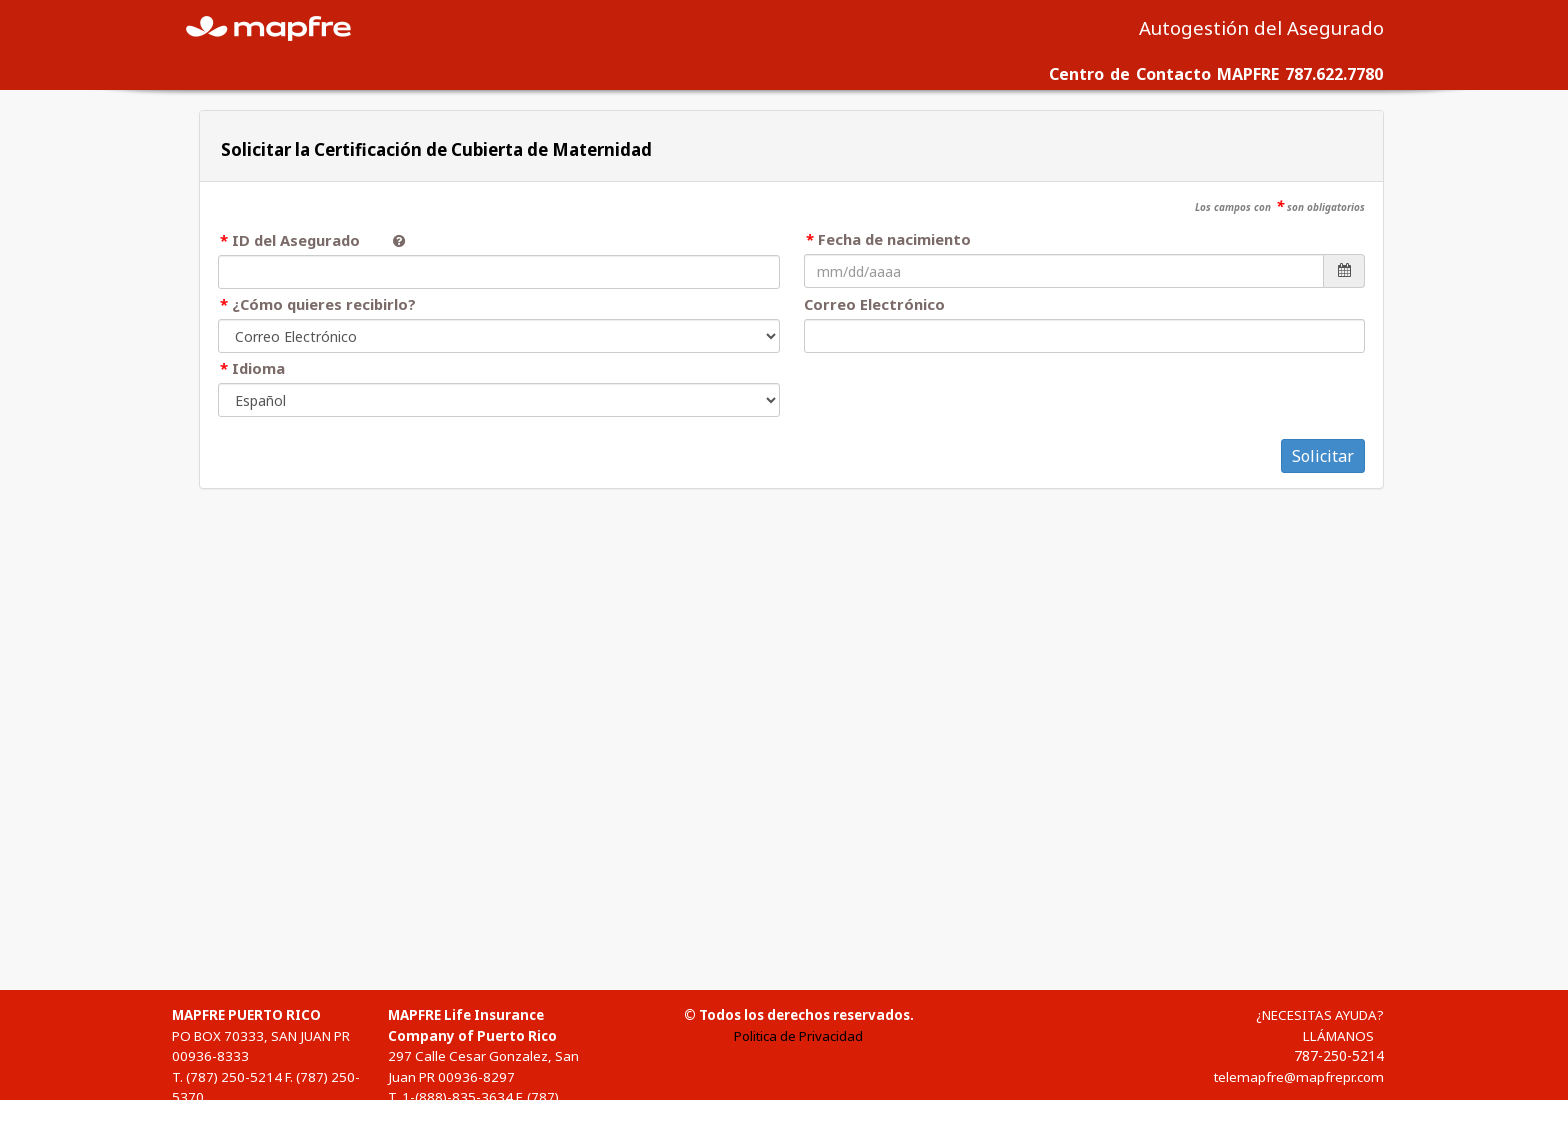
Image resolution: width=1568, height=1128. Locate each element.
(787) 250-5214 (234, 1077)
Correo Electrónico (874, 304)
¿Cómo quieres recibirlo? (324, 304)
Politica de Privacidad (798, 1036)
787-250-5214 (1339, 1055)
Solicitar (1323, 456)
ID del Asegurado (304, 240)
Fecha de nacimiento (894, 239)
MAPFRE (280, 26)
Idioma (258, 368)
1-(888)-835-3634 (457, 1097)
